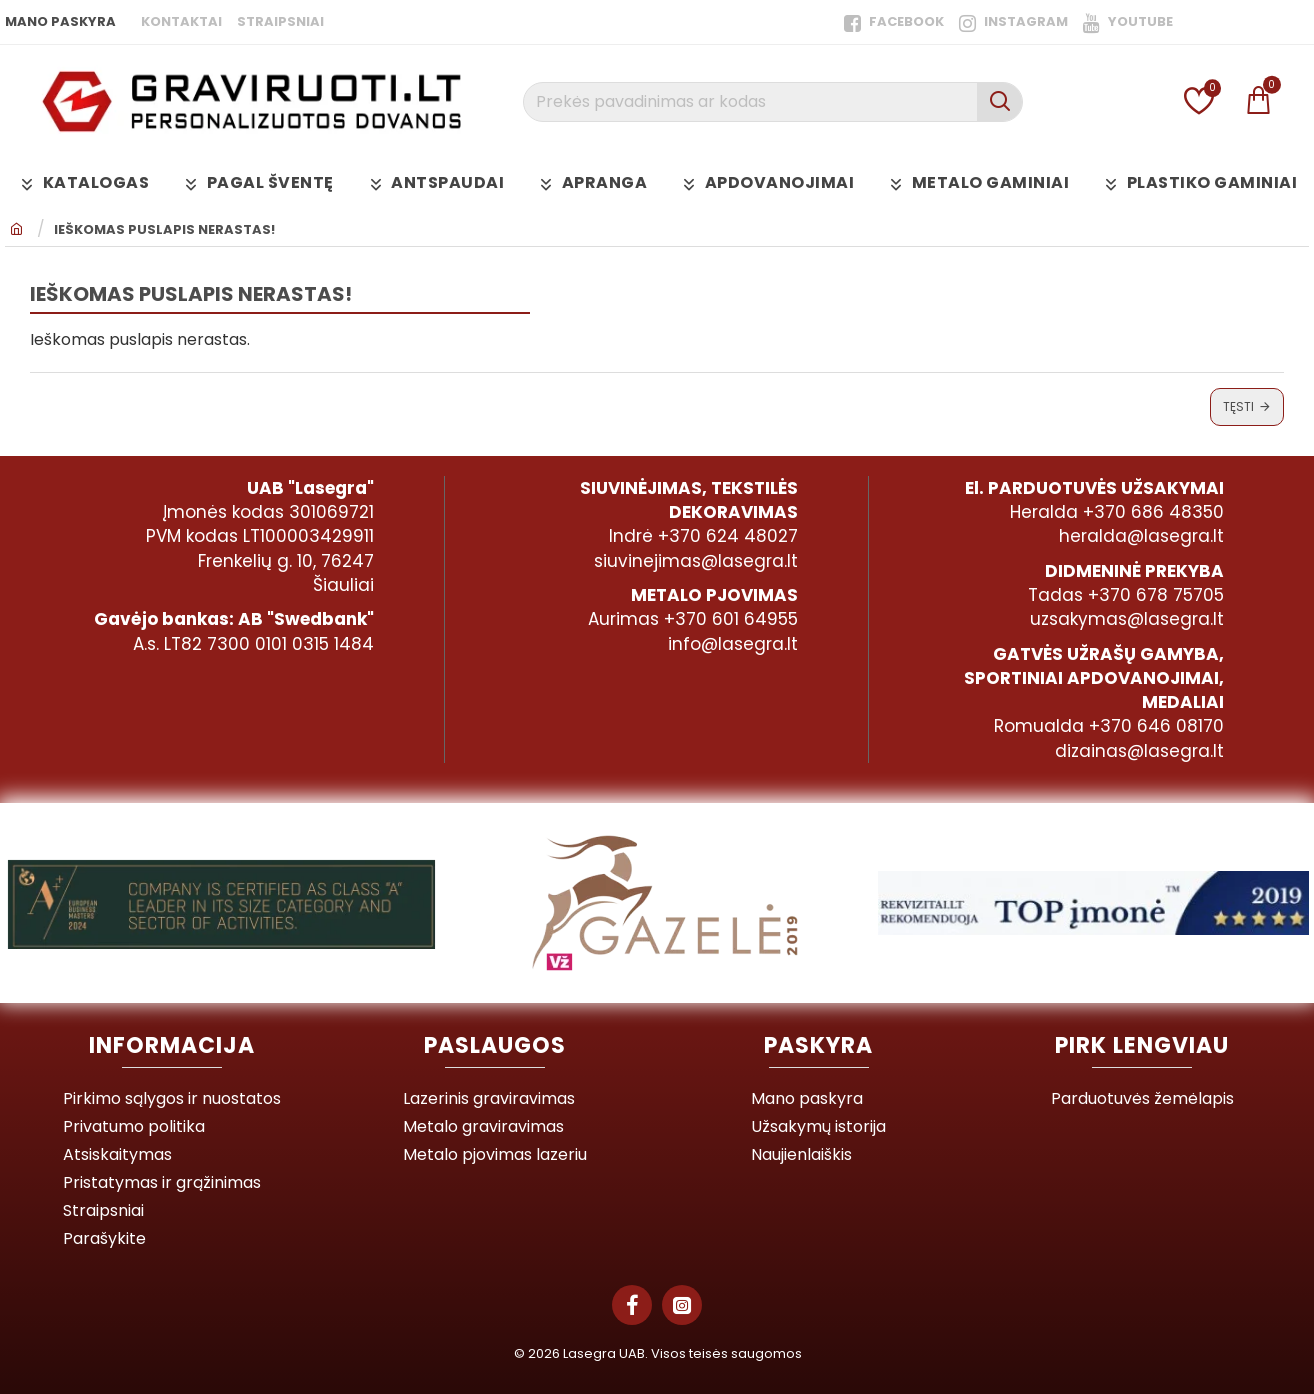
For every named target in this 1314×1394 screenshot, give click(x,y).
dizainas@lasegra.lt (1139, 751)
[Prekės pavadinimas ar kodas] (999, 102)
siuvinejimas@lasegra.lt (696, 561)
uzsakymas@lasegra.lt (1127, 619)
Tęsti (1238, 406)
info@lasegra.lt (733, 644)
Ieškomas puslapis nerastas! (164, 230)
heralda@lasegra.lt (1141, 536)
